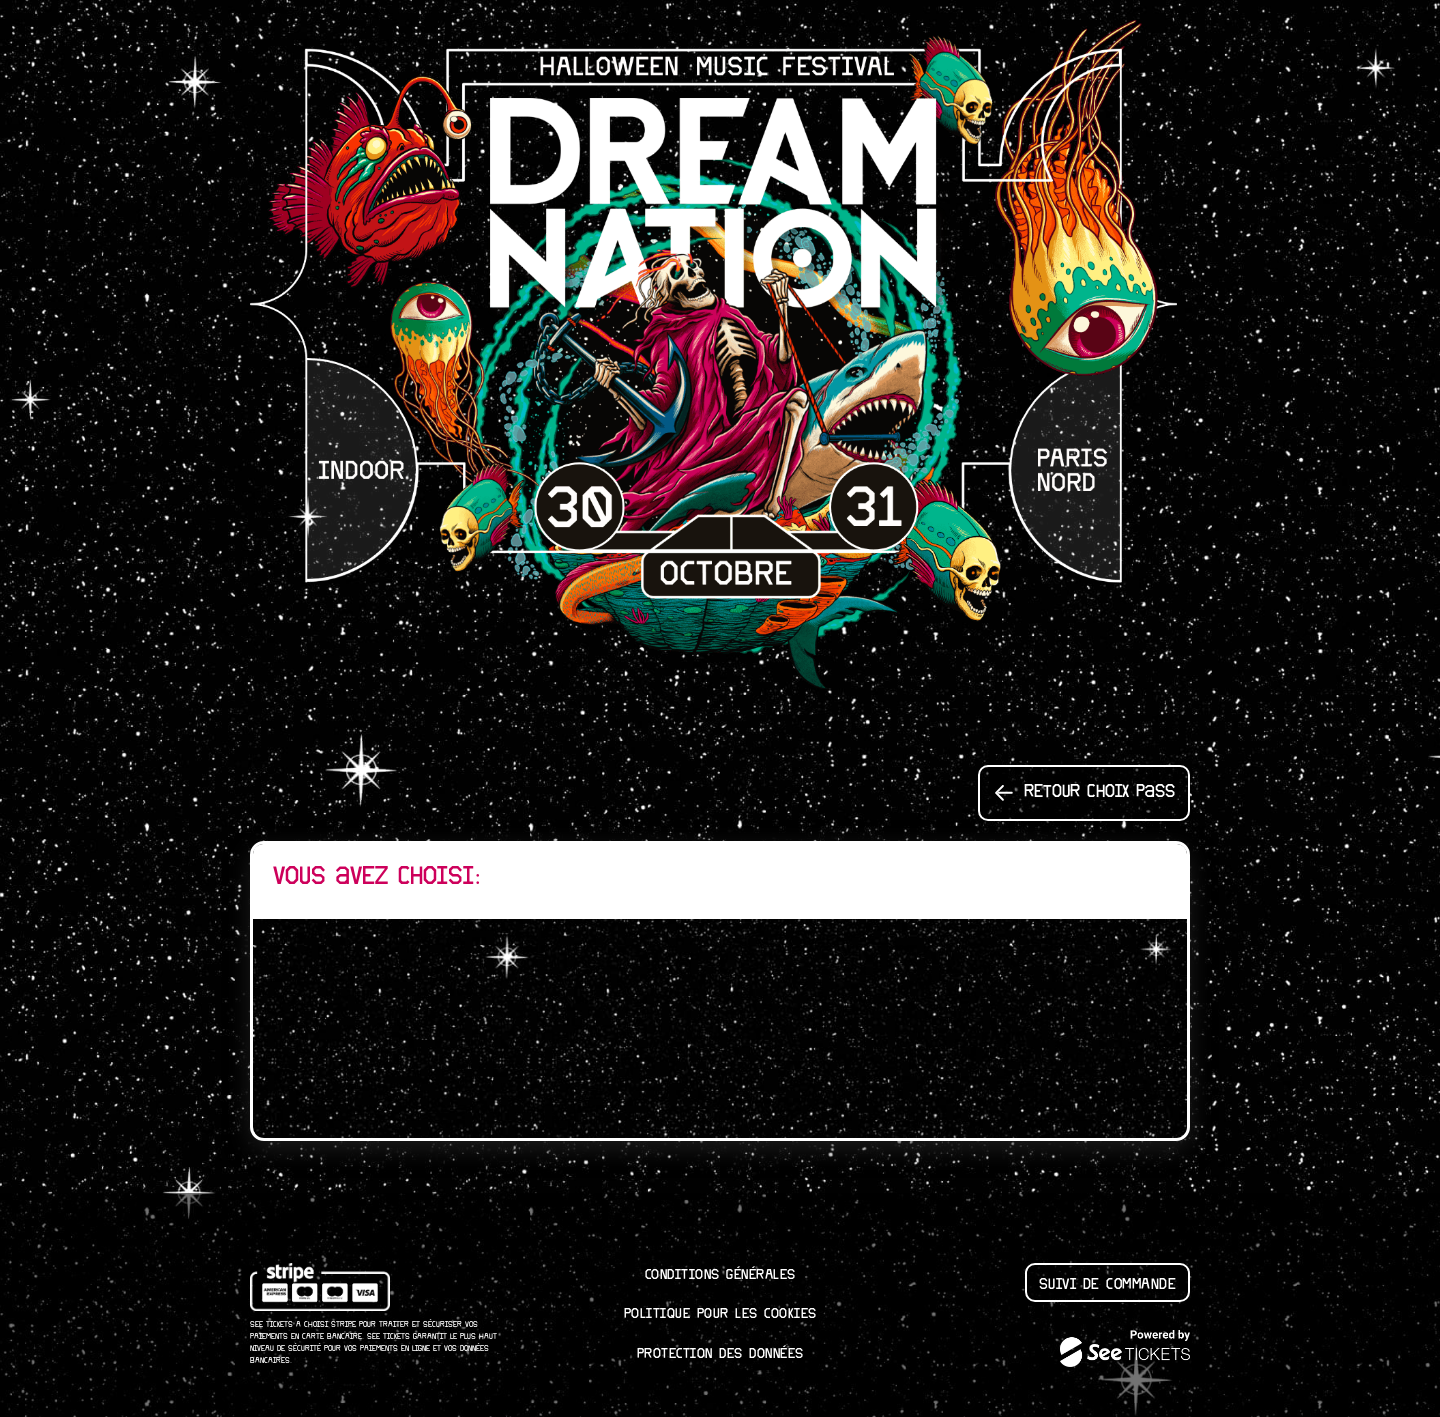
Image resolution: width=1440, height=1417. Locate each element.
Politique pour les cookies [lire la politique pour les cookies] (720, 1314)
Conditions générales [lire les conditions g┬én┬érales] (720, 1275)
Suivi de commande (1108, 1284)
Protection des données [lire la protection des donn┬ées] (720, 1354)
